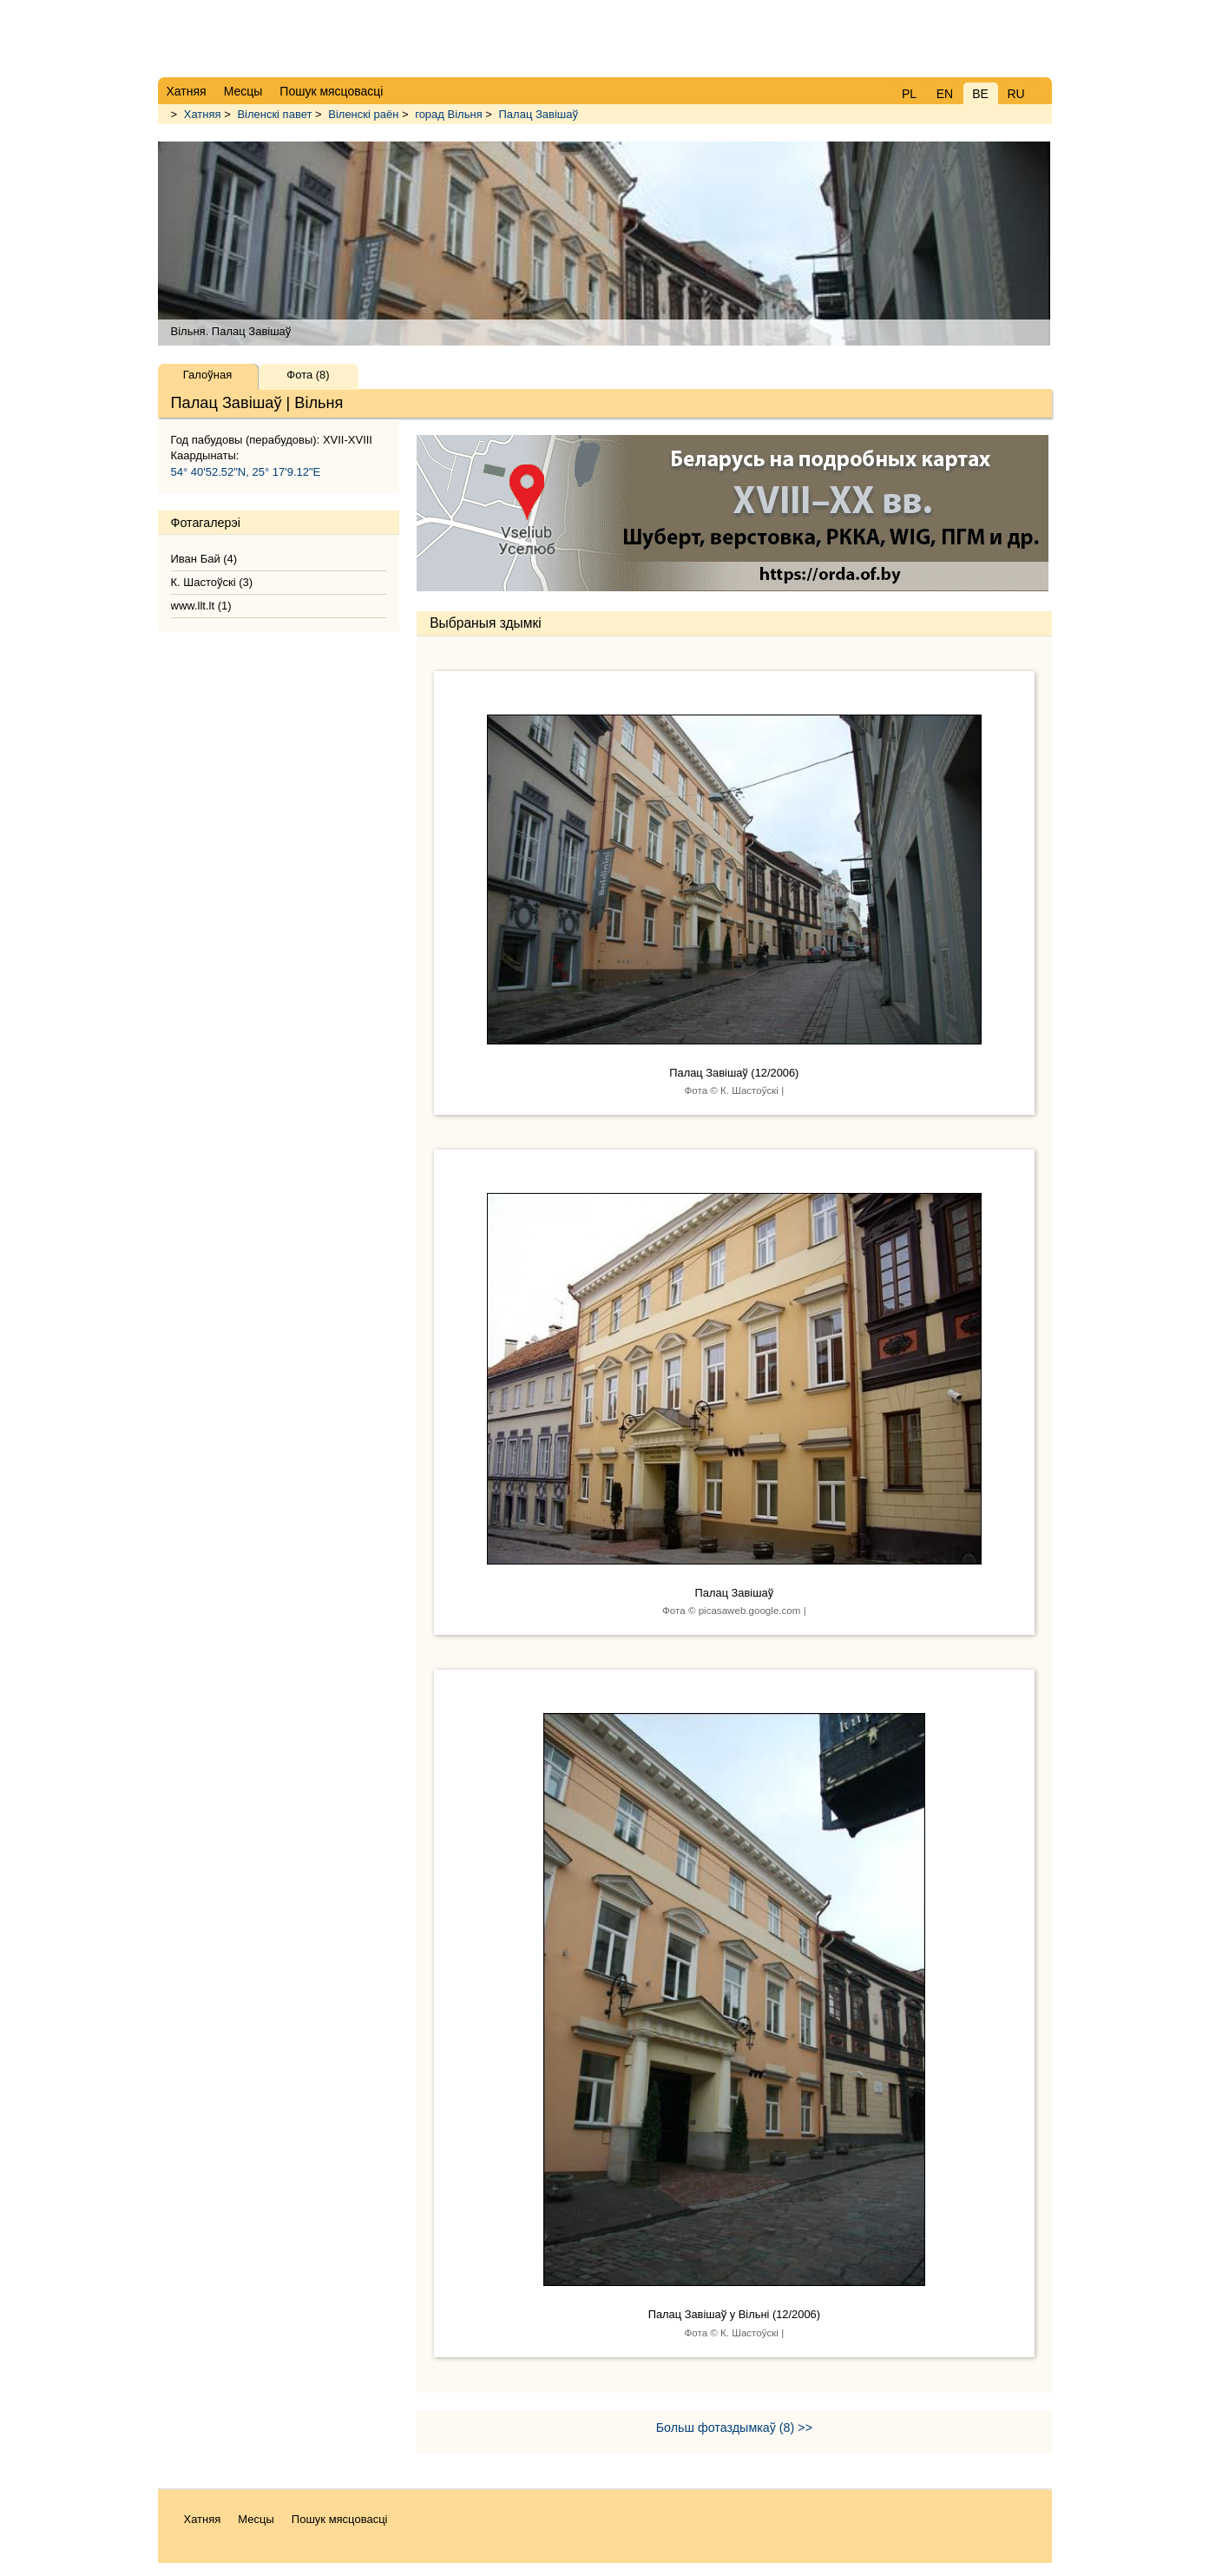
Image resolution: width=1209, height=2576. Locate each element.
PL (909, 94)
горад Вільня (448, 114)
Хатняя (202, 114)
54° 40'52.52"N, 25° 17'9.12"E (246, 471)
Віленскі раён (363, 114)
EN (944, 94)
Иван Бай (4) (204, 558)
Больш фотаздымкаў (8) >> (734, 2427)
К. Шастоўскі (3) (212, 582)
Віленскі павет (274, 114)
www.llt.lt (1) (201, 605)
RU (1015, 94)
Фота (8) (307, 374)
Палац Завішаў (538, 114)
